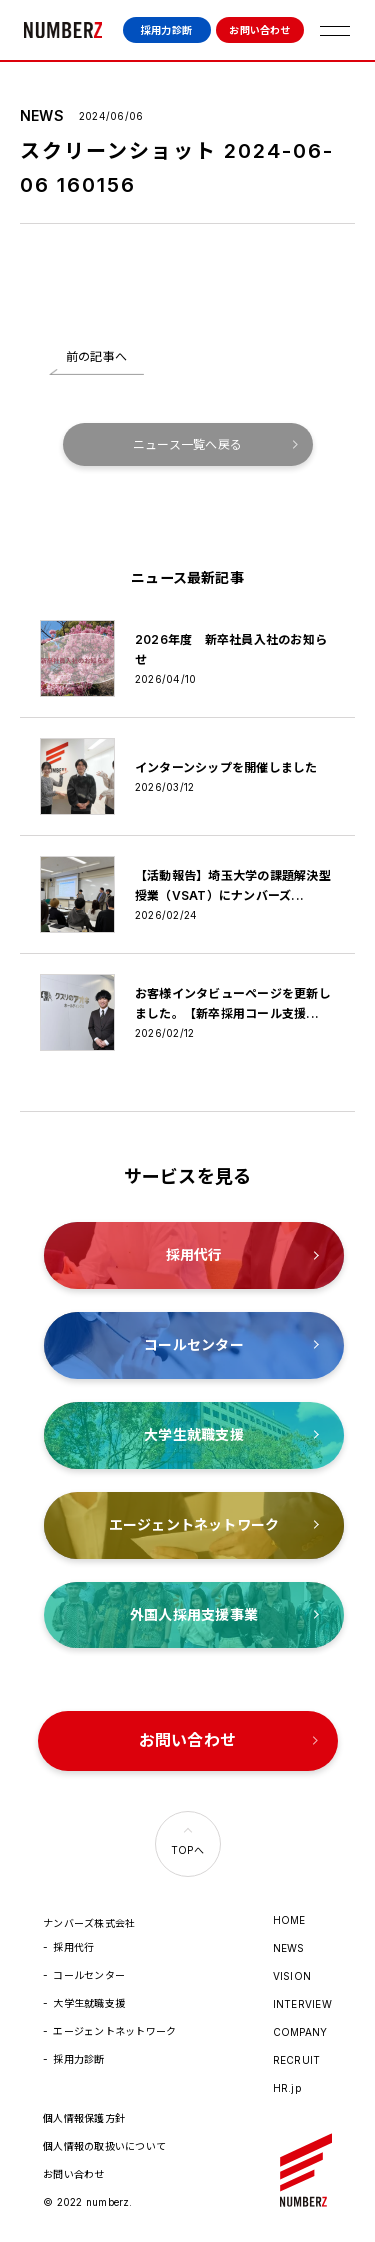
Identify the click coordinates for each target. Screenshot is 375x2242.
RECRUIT (297, 2060)
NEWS (289, 1948)
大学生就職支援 (89, 2003)
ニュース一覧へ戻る (187, 444)
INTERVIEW (302, 2004)
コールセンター (89, 1975)
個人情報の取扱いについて (104, 2146)
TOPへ (187, 1850)
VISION (292, 1976)
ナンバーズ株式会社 (63, 30)
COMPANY (300, 2032)
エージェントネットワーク (114, 2031)
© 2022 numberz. (88, 2202)
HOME (289, 1920)
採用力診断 (166, 30)
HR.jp (287, 2088)
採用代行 (73, 1947)
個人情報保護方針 (84, 2118)
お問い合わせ (259, 30)
